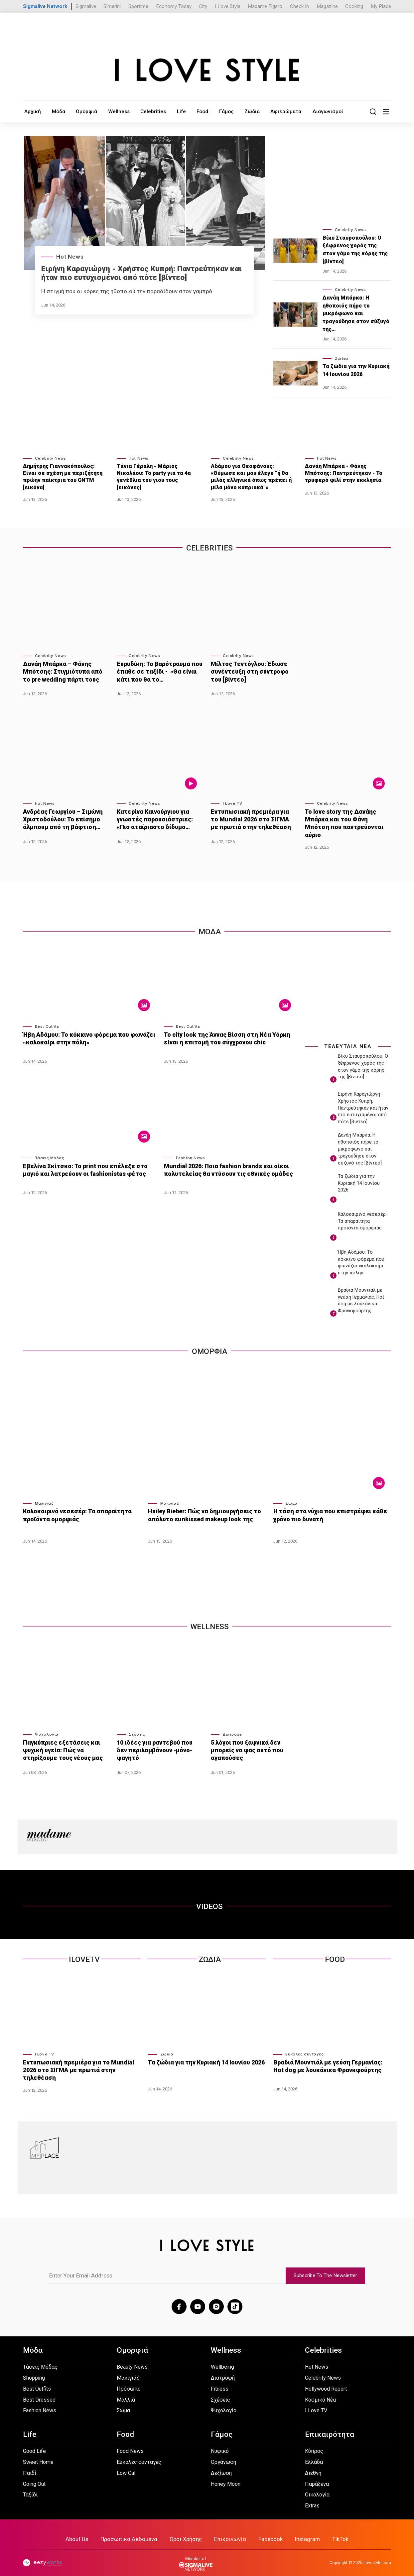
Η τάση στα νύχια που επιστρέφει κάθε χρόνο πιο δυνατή (327, 1508)
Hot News (70, 257)
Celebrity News (350, 229)
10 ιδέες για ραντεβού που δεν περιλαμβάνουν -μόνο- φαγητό (159, 1739)
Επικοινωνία (229, 2530)
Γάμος (211, 111)
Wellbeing (222, 2358)
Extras (312, 2497)
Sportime (138, 6)
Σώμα (291, 1496)
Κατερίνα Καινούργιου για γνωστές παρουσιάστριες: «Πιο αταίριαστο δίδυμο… (153, 818)
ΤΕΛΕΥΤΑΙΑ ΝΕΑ (348, 1040)
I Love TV (232, 803)
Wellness (111, 111)
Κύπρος (314, 2442)
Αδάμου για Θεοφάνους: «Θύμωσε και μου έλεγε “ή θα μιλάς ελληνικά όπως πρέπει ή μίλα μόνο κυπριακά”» (251, 476)
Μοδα (210, 925)
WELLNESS (210, 1619)
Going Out (34, 2475)
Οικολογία (317, 2486)
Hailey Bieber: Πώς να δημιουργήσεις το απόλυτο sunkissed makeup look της (202, 1508)
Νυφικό (220, 2442)
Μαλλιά (126, 2391)
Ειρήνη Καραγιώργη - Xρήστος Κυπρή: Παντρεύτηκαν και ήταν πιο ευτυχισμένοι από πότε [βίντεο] (141, 273)
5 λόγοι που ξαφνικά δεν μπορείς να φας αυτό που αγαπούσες (246, 1743)
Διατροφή (233, 1727)
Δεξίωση (221, 2464)
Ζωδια (210, 1952)
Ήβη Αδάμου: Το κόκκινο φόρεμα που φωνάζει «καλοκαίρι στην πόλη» (86, 1032)
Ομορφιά (82, 111)
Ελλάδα (314, 2453)
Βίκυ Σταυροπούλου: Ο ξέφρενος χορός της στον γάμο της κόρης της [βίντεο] (355, 250)
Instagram (302, 2530)
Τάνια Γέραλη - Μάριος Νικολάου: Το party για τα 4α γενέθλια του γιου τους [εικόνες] (154, 476)
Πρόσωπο (129, 2380)
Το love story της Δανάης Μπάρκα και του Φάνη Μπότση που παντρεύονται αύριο (346, 818)
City (203, 6)
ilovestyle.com (377, 2553)
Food (188, 111)
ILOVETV (84, 1952)
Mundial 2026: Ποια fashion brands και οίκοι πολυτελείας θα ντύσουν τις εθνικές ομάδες (226, 1163)
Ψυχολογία (47, 1727)
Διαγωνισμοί (305, 111)
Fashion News (190, 1151)
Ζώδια (234, 111)
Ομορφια (209, 1345)
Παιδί (29, 2464)
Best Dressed (39, 2391)
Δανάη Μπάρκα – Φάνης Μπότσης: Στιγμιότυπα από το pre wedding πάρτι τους (65, 671)
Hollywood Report (326, 2380)
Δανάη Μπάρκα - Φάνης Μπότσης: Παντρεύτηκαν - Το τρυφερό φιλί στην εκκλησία (343, 473)
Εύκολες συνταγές (304, 2047)
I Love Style (227, 6)
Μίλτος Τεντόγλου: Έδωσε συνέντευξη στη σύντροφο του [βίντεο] (253, 671)
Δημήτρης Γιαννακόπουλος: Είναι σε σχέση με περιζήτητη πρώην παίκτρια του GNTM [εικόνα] (62, 476)
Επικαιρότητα (329, 2425)
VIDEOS (209, 1899)
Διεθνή (313, 2464)
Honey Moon (225, 2475)
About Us (83, 2530)
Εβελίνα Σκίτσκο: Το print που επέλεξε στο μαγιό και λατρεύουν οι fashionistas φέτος (82, 1163)
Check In (299, 6)
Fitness (219, 2380)
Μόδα (55, 111)
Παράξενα (317, 2475)
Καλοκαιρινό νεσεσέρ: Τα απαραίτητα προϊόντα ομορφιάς (362, 1214)
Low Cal (126, 2464)
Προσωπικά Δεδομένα (132, 2530)
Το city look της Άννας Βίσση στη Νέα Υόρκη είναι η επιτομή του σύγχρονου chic (223, 1032)
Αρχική (32, 111)
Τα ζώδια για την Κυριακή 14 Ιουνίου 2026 (356, 370)
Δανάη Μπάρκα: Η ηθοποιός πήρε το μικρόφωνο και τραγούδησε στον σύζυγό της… (356, 313)
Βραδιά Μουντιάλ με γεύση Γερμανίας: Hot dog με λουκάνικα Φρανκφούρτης (330, 2059)
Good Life (34, 2442)
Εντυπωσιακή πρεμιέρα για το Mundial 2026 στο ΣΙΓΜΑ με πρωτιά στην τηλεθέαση (252, 818)
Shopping (34, 2369)
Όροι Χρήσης (186, 2530)
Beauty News (132, 2358)
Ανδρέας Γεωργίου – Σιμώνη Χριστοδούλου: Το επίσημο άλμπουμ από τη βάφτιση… (61, 818)
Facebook (267, 2530)
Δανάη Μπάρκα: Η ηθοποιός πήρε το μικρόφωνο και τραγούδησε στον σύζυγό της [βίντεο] (360, 1142)
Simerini (112, 6)
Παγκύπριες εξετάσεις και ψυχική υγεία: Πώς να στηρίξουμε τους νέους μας (61, 1743)
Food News (130, 2442)
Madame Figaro (265, 6)
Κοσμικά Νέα (320, 2391)
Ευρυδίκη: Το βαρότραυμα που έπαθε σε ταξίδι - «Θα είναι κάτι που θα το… (157, 671)
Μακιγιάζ (44, 1496)
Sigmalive (85, 6)
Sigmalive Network (45, 6)
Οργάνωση (223, 2453)
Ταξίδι (30, 2486)
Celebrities (143, 111)
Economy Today (174, 6)
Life (169, 111)
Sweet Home (38, 2453)
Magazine (327, 6)
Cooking (354, 6)
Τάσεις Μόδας (50, 1151)
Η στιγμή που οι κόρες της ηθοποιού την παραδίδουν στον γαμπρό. (127, 291)
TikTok (334, 2530)
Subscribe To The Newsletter (325, 2267)
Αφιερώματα (266, 111)
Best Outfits (47, 1020)
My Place (381, 6)
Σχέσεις (137, 1727)
